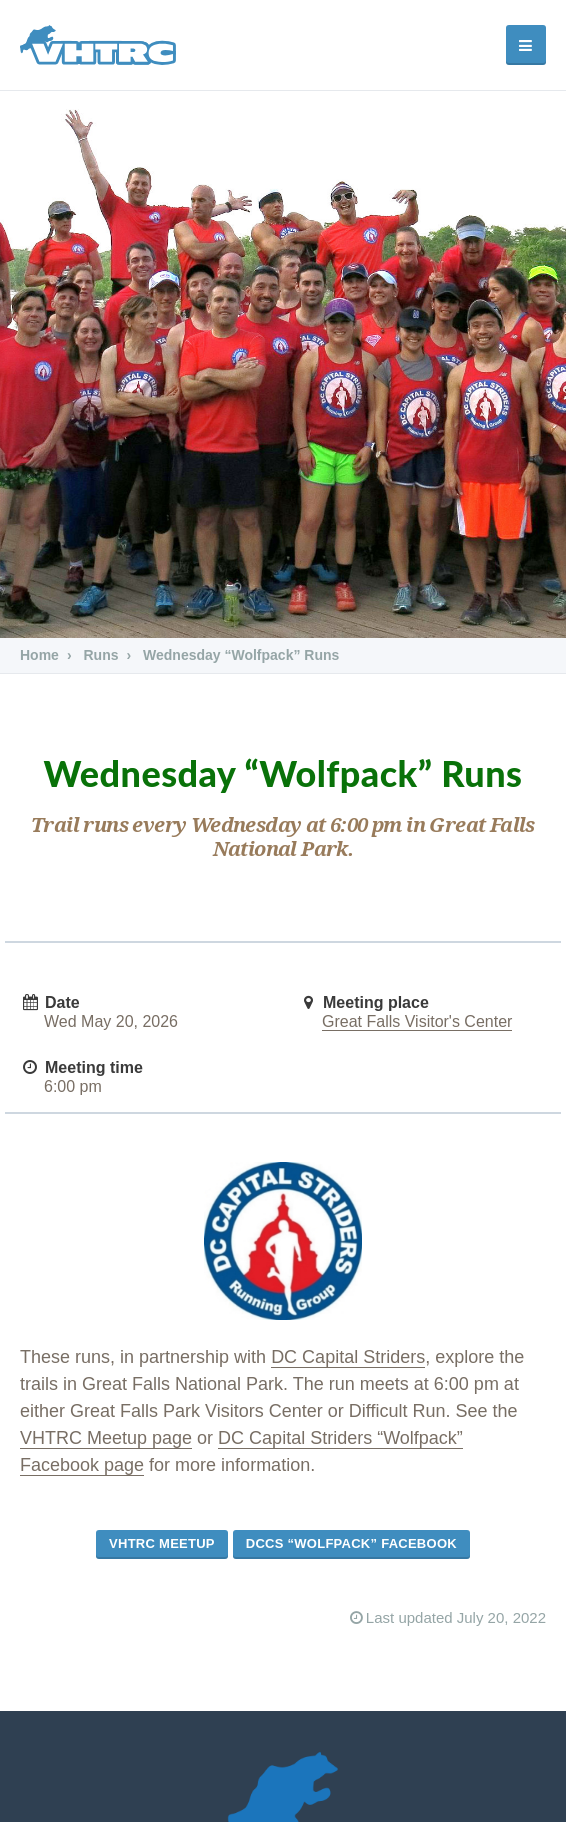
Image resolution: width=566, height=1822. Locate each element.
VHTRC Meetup (162, 1543)
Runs (99, 655)
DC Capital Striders (348, 1357)
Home (39, 655)
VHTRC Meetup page (106, 1438)
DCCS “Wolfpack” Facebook (351, 1543)
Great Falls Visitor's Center (417, 1021)
